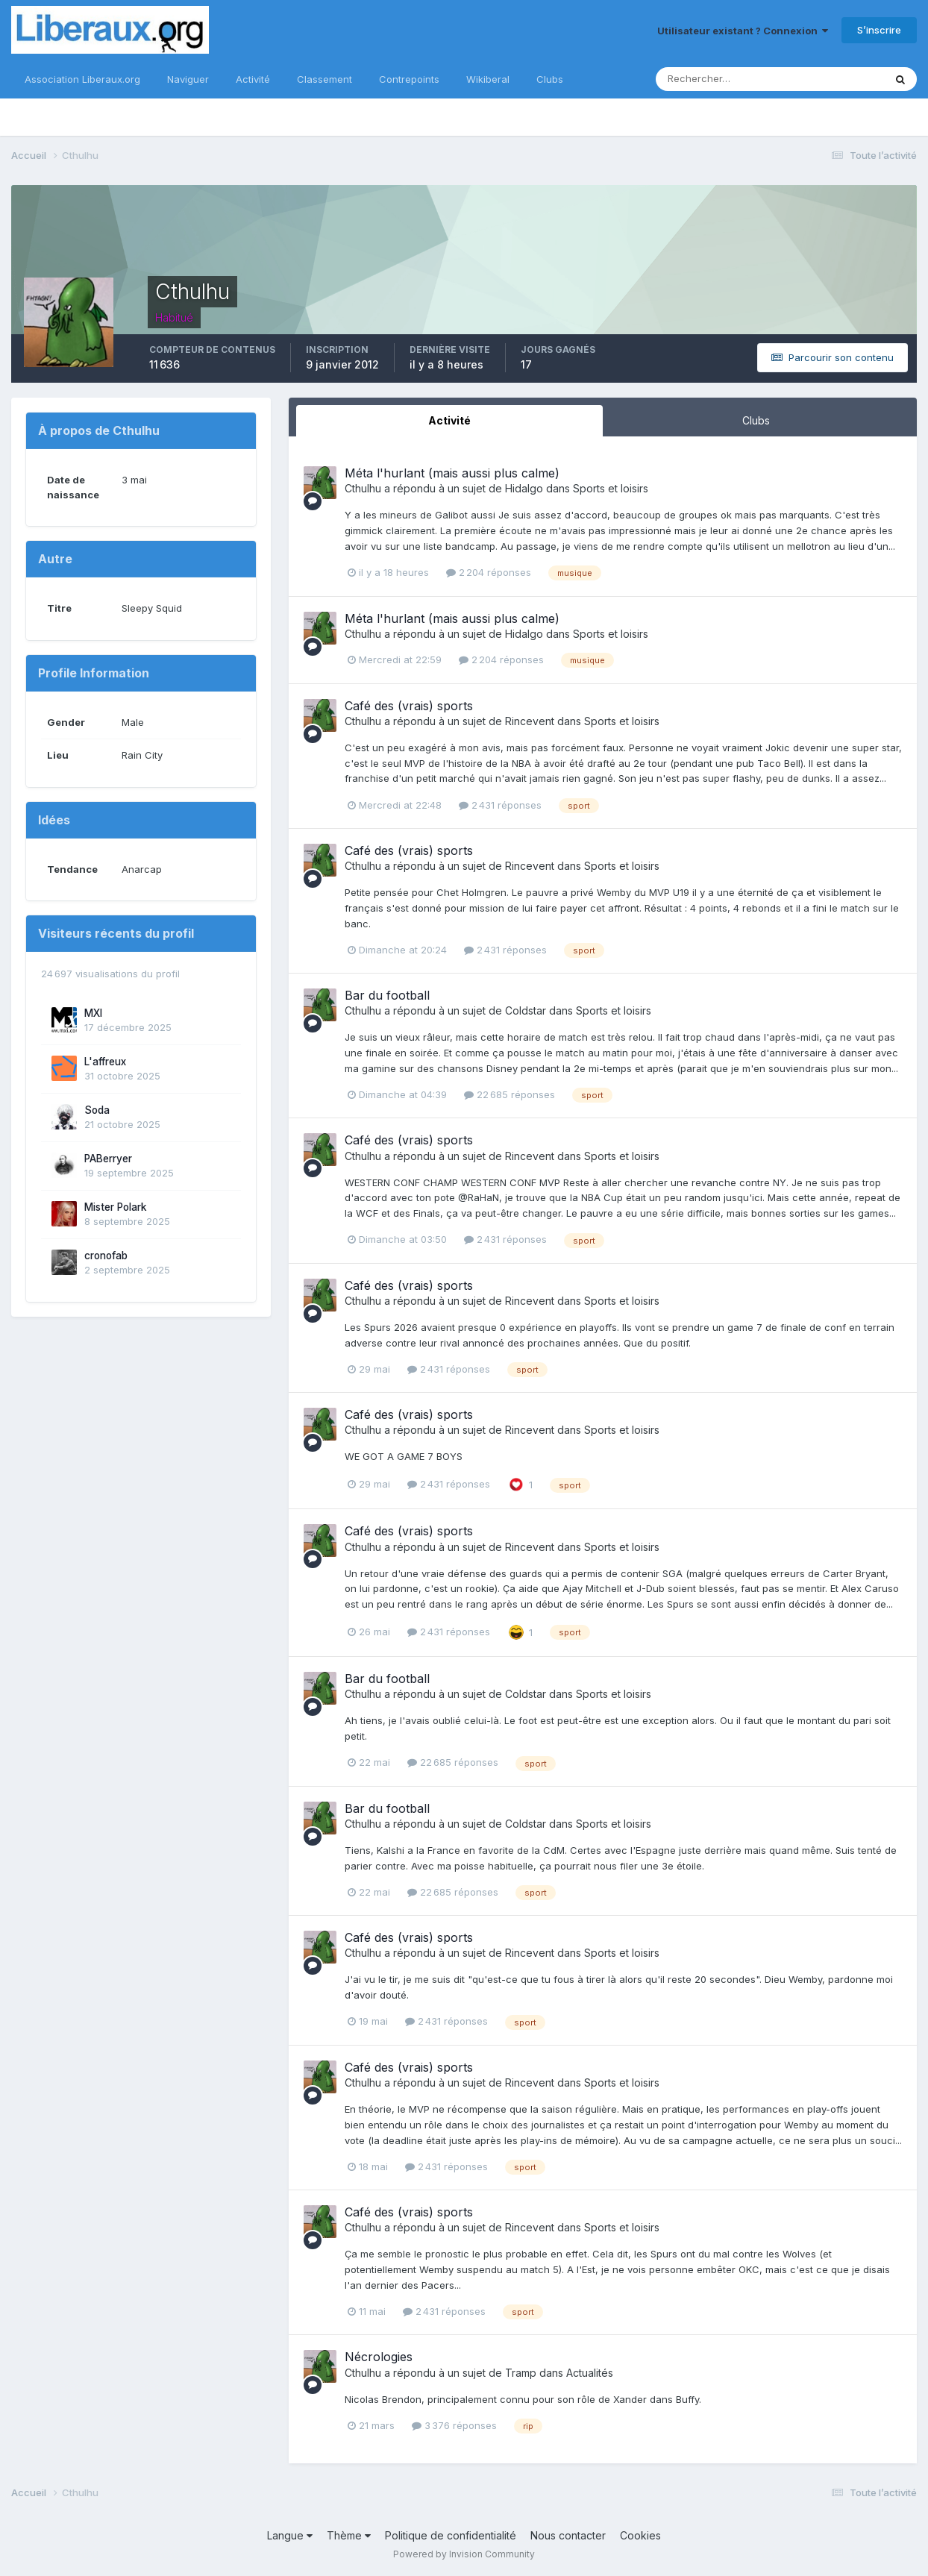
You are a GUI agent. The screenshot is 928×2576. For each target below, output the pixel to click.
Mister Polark (115, 1207)
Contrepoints (409, 79)
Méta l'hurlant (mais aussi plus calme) (452, 473)
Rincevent (529, 721)
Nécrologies (379, 2356)
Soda (97, 1110)
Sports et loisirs (610, 488)
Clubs (549, 79)
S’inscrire (879, 30)
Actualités (589, 2372)
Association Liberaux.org (82, 79)
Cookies (640, 2535)
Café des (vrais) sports (409, 705)
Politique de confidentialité (450, 2535)
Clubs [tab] (756, 420)
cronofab (106, 1256)
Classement (324, 79)
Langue (290, 2535)
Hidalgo (524, 488)
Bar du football (387, 995)
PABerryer (108, 1159)
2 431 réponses (500, 805)
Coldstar (525, 1010)
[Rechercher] (721, 79)
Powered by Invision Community (464, 2554)
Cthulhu (363, 488)
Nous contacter (568, 2535)
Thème (349, 2535)
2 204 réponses (488, 572)
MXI (93, 1013)
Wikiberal (488, 79)
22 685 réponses (509, 1094)
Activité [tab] (449, 420)
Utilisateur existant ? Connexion (742, 31)
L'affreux (105, 1062)
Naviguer (188, 79)
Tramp (520, 2372)
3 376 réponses (454, 2425)
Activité (253, 79)
